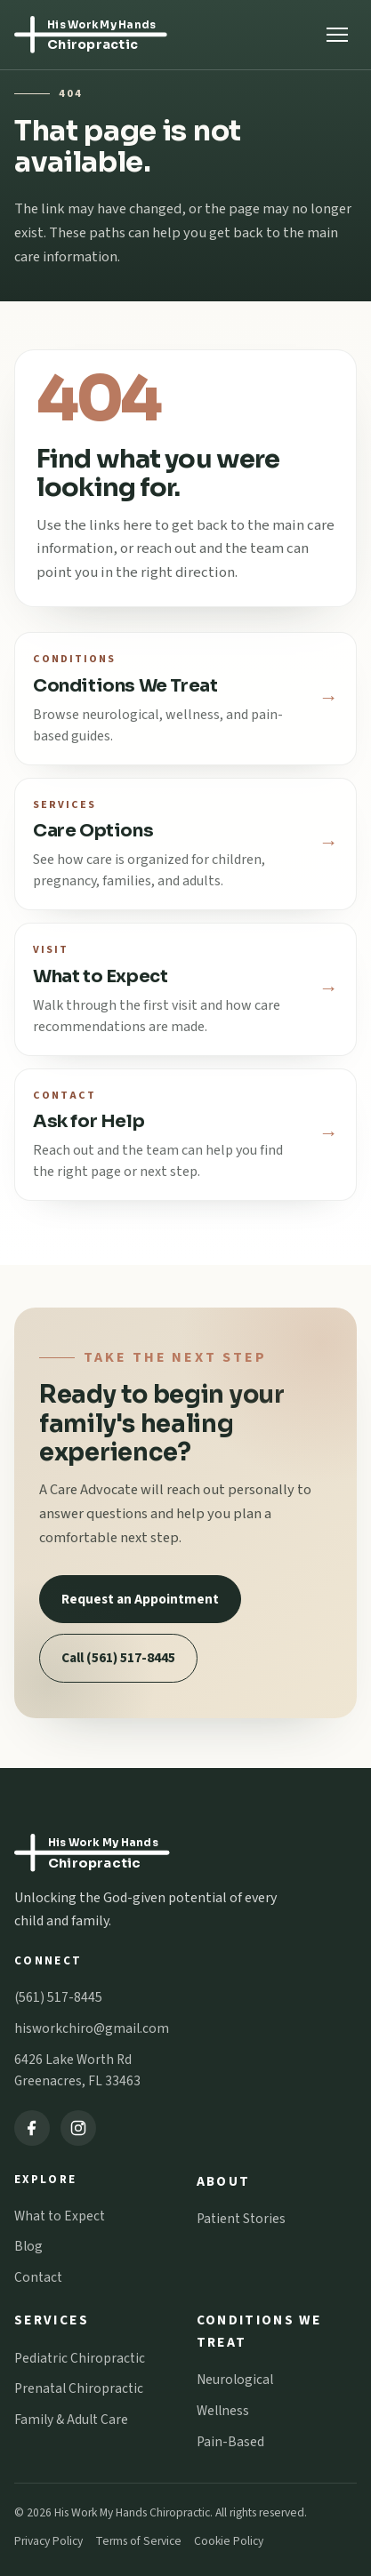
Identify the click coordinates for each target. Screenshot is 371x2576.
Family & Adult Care (71, 2419)
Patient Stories (241, 2218)
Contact (38, 2277)
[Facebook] (32, 2128)
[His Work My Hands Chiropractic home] (124, 34)
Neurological (235, 2379)
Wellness (223, 2410)
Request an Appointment (140, 1599)
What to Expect (59, 2216)
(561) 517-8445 (58, 1997)
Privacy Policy (48, 2540)
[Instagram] (78, 2128)
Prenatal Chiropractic (78, 2388)
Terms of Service (138, 2540)
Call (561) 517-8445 (118, 1658)
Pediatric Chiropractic (79, 2358)
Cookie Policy (228, 2540)
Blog (28, 2246)
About (224, 2181)
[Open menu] (337, 34)
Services (51, 2320)
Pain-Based (230, 2442)
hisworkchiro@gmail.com (91, 2028)
